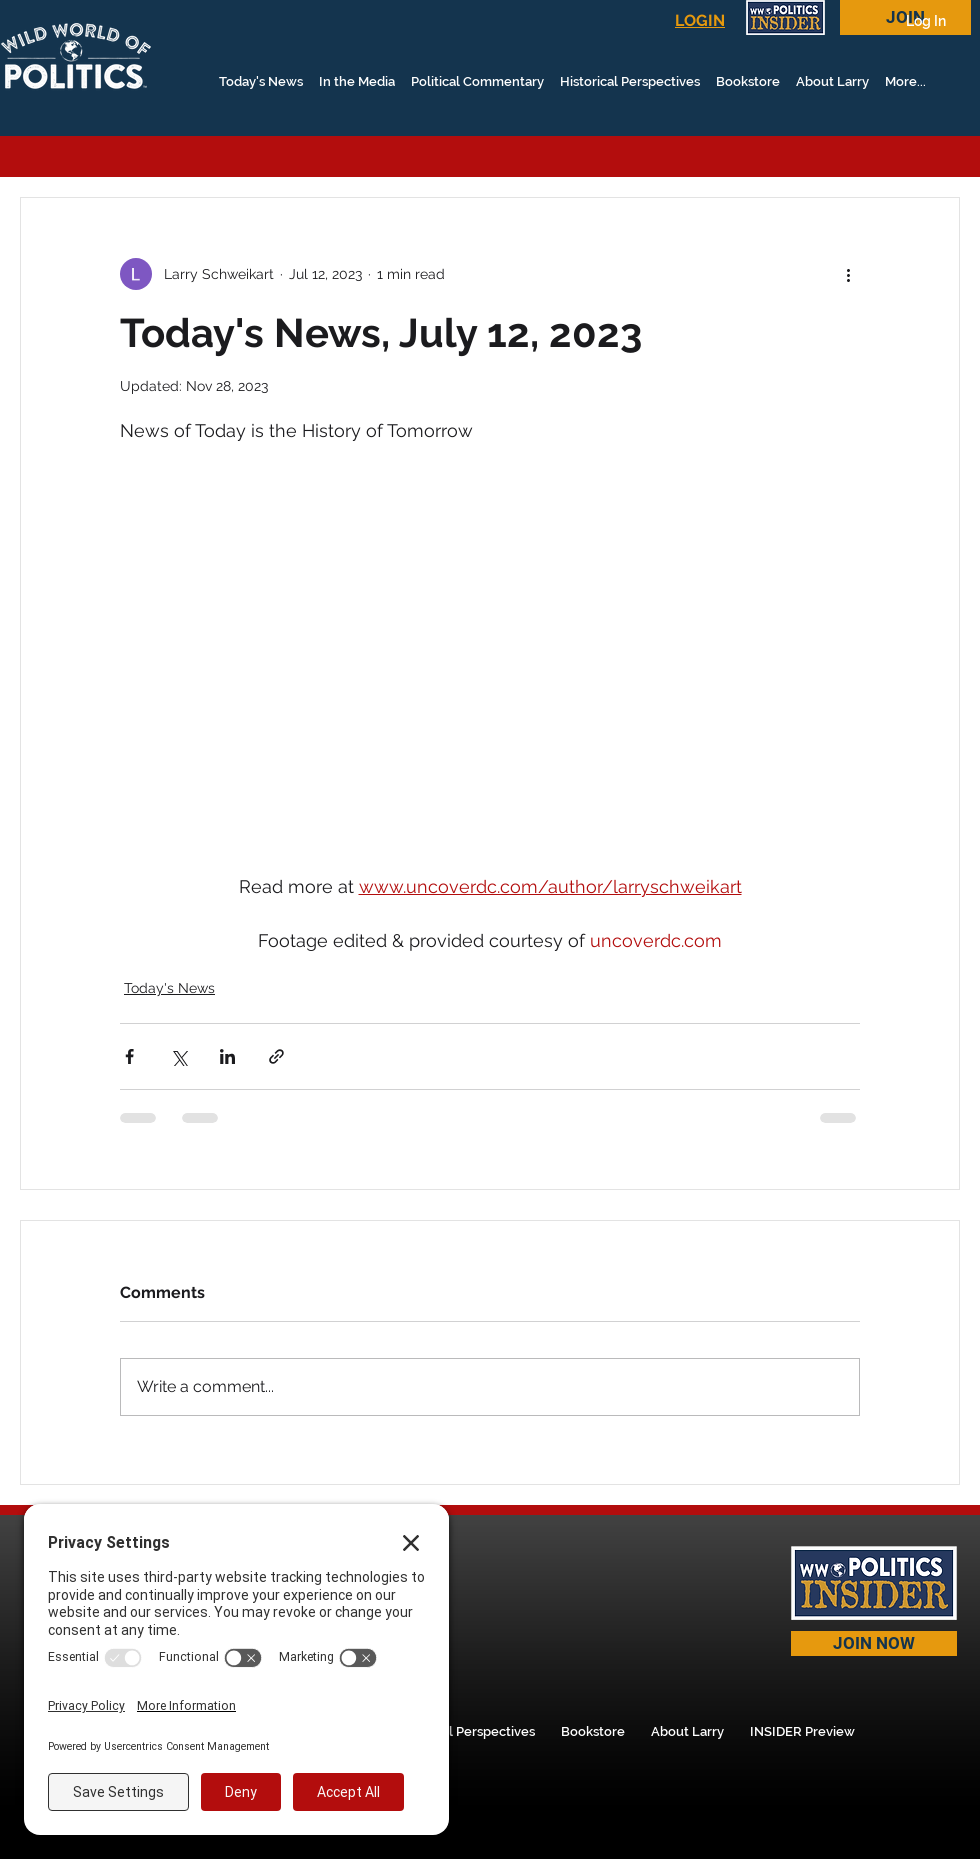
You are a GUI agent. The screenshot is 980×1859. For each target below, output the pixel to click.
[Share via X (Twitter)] (178, 1056)
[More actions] (848, 274)
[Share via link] (276, 1056)
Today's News (169, 988)
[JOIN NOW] (874, 1643)
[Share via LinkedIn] (227, 1056)
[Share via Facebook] (129, 1056)
